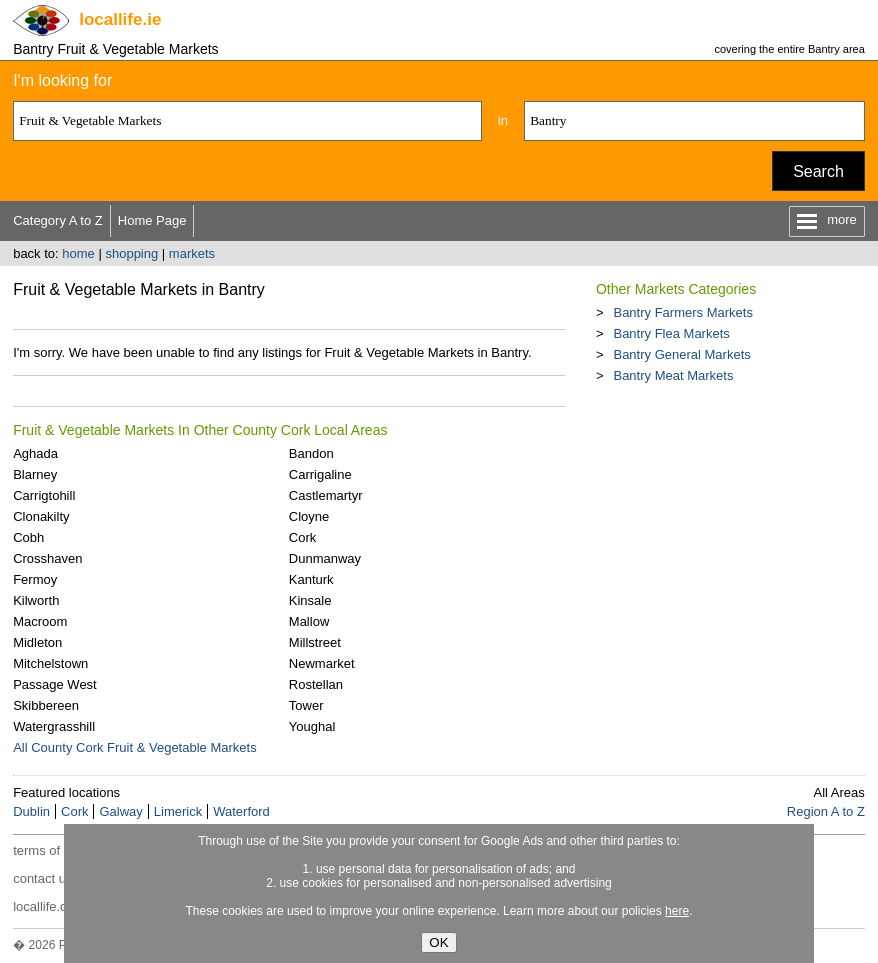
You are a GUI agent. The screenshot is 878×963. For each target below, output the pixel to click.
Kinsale (310, 600)
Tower (306, 705)
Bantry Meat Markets (673, 375)
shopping (131, 253)
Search (818, 171)
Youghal (312, 726)
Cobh (28, 537)
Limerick (178, 811)
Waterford (241, 811)
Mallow (309, 621)
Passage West (55, 684)
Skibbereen (46, 705)
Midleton (37, 642)
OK (438, 942)
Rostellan (316, 684)
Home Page (152, 220)
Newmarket (322, 663)
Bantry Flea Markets (671, 333)
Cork (302, 537)
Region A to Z (826, 811)
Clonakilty (41, 516)
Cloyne (309, 516)
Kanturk (311, 579)
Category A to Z (58, 220)
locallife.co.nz (52, 906)
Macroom (40, 621)
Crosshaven (47, 558)
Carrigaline (320, 474)
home (78, 253)
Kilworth (36, 600)
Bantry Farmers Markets (682, 312)
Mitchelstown (50, 663)
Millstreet (315, 642)
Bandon (311, 453)
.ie (120, 19)
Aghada (35, 453)
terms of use (49, 850)
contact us (42, 878)
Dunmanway (325, 558)
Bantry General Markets (681, 354)
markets (192, 253)
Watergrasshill (54, 726)
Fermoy (35, 579)
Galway (120, 811)
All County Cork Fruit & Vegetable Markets (135, 747)
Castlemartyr (326, 495)
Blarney (35, 474)
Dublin (31, 811)
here (677, 911)
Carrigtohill (44, 495)
